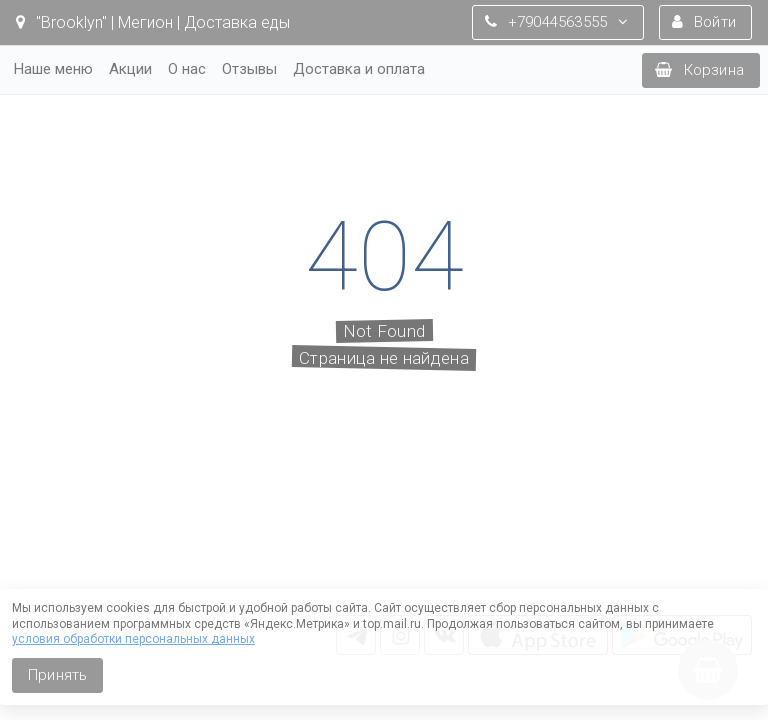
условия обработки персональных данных (133, 639)
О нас (187, 69)
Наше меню (53, 69)
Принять (57, 675)
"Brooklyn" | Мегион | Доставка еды (153, 22)
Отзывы (249, 69)
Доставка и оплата (359, 69)
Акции (130, 69)
